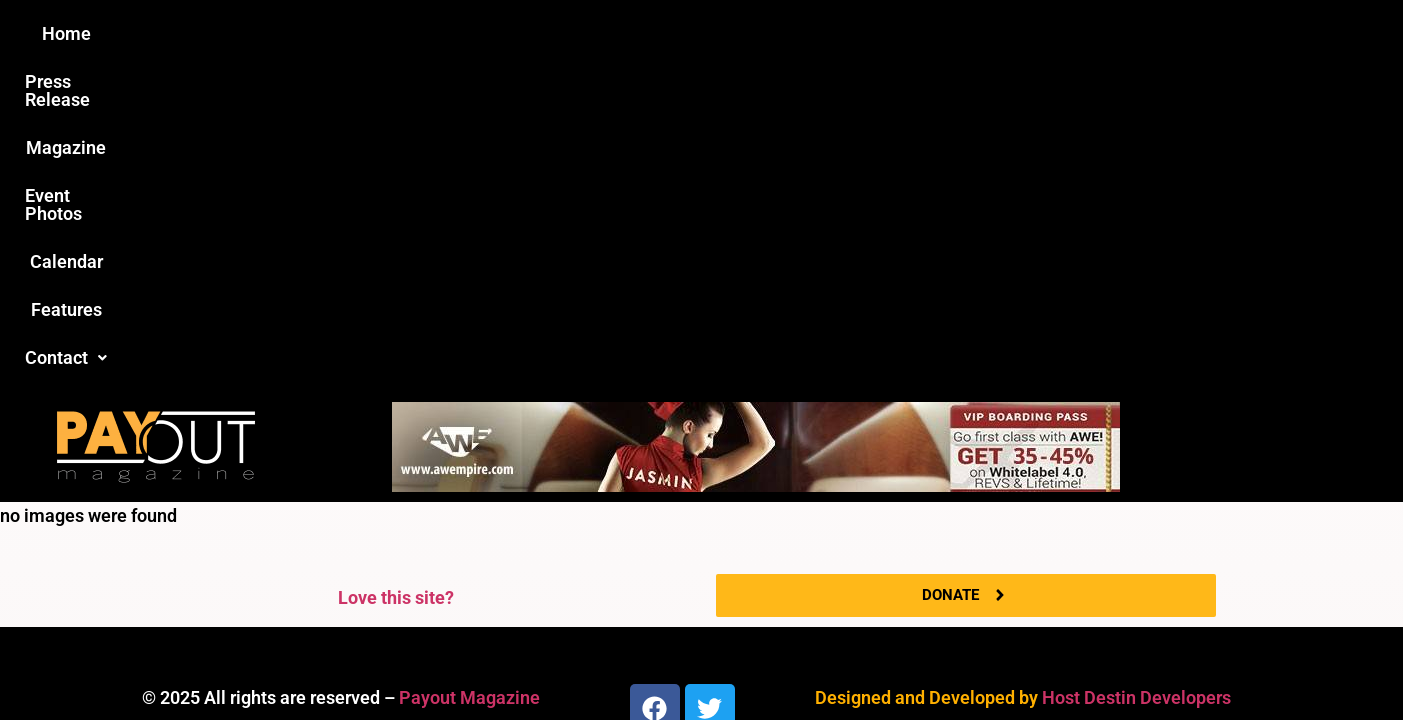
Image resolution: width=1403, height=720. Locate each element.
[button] (1039, 34)
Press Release (460, 33)
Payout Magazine (469, 373)
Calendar (830, 33)
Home (348, 33)
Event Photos (711, 33)
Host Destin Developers (1136, 373)
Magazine (588, 33)
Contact (1039, 33)
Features (932, 33)
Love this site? (396, 273)
